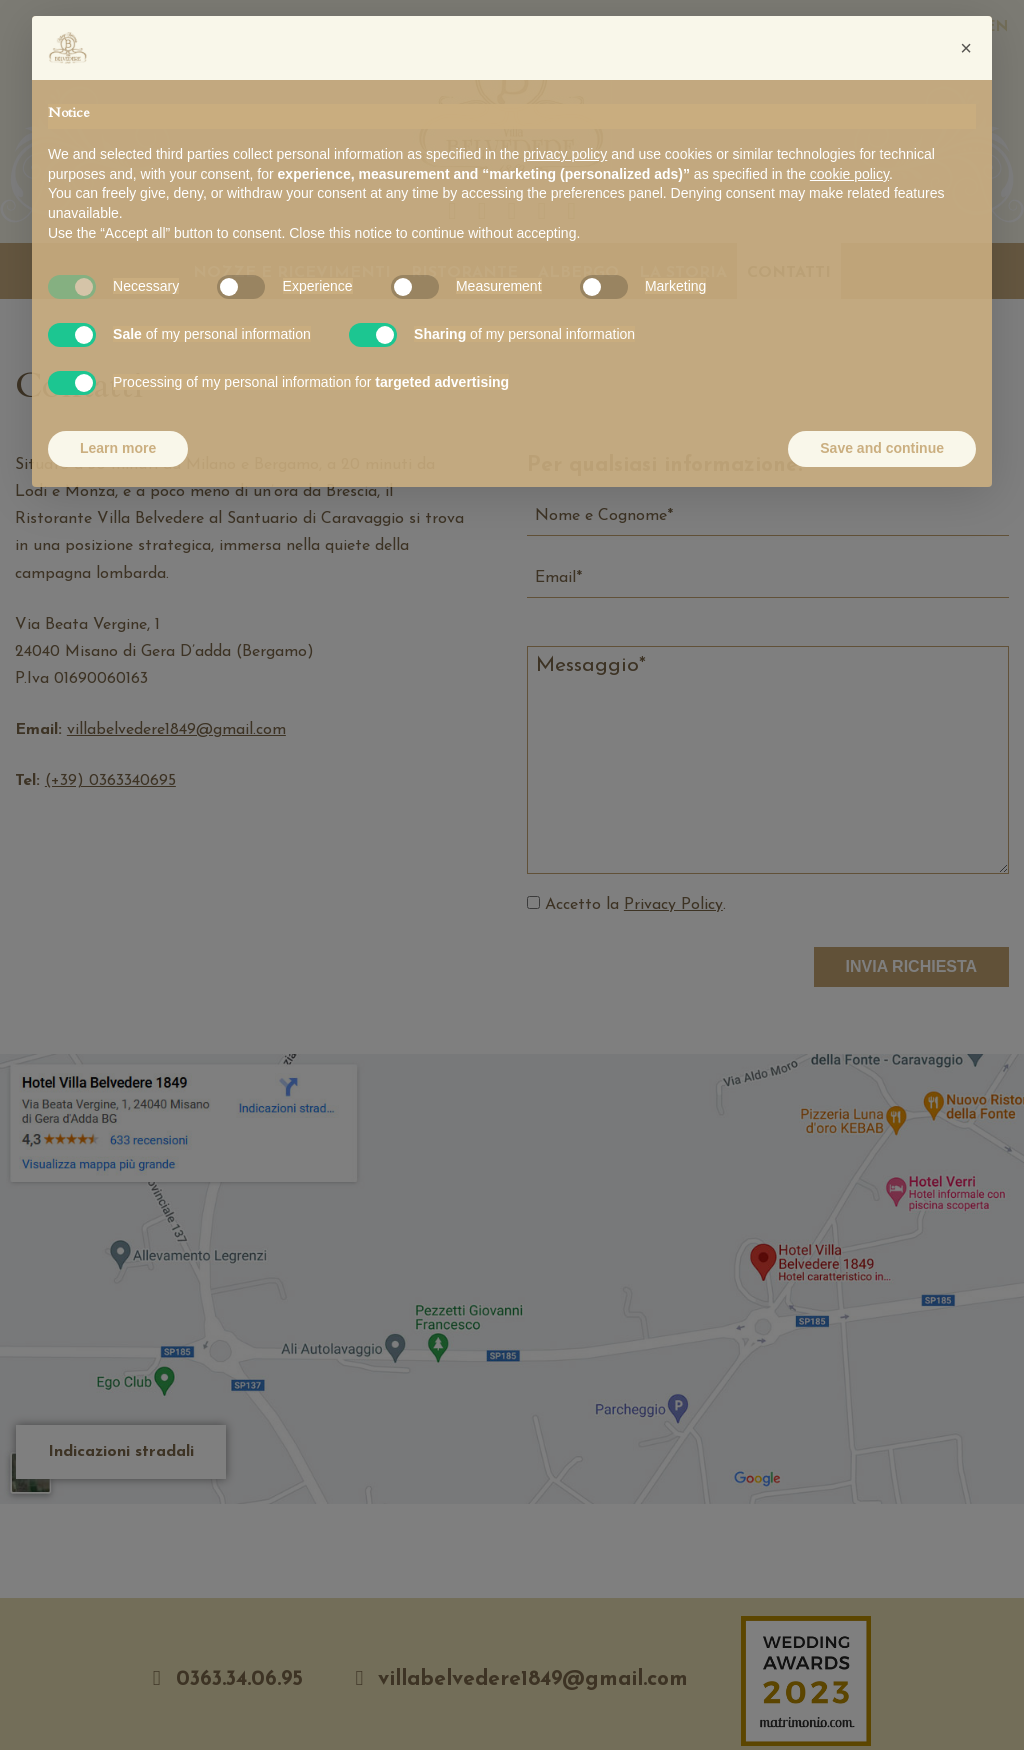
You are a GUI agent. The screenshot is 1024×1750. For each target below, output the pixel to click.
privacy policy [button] (565, 154)
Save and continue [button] (882, 448)
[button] (966, 48)
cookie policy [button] (849, 174)
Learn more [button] (118, 448)
